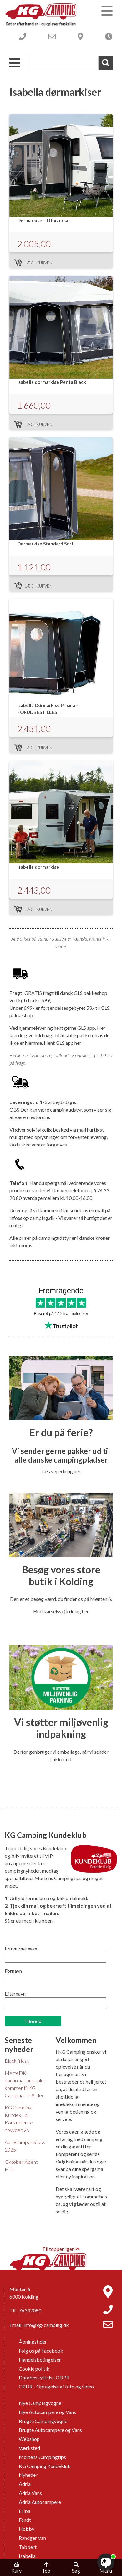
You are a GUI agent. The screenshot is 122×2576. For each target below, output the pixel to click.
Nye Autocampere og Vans (47, 2412)
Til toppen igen (61, 2249)
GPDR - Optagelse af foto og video (56, 2386)
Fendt (25, 2520)
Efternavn (15, 1994)
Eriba (24, 2511)
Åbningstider (33, 2341)
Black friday (17, 2061)
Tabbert (28, 2547)
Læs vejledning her (61, 1471)
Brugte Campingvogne (43, 2421)
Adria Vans (30, 2493)
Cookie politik (34, 2369)
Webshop (29, 2439)
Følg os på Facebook (41, 2351)
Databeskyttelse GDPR (44, 2377)
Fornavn (13, 1971)
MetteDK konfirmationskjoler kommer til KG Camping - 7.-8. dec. (25, 2084)
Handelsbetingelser (40, 2360)
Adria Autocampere (40, 2502)
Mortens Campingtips (42, 2457)
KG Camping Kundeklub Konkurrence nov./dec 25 (19, 2118)
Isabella (27, 2556)
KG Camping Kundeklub (45, 2466)
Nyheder (28, 2475)
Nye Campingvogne (40, 2403)
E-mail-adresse (21, 1948)
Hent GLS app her (62, 1043)
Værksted (29, 2448)
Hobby (26, 2529)
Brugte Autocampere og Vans (50, 2430)
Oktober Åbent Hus (21, 2165)
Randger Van (32, 2538)
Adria (25, 2484)
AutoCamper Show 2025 (25, 2146)
